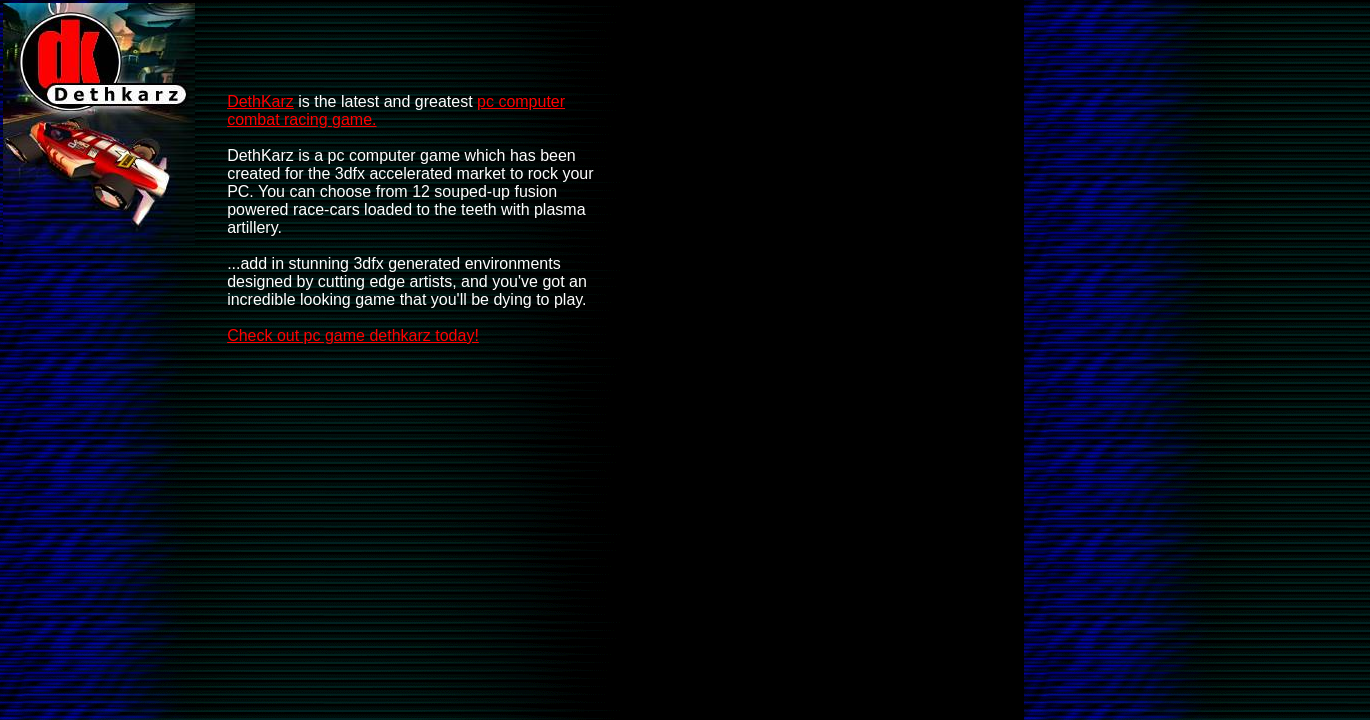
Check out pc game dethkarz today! (353, 335)
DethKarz (260, 101)
